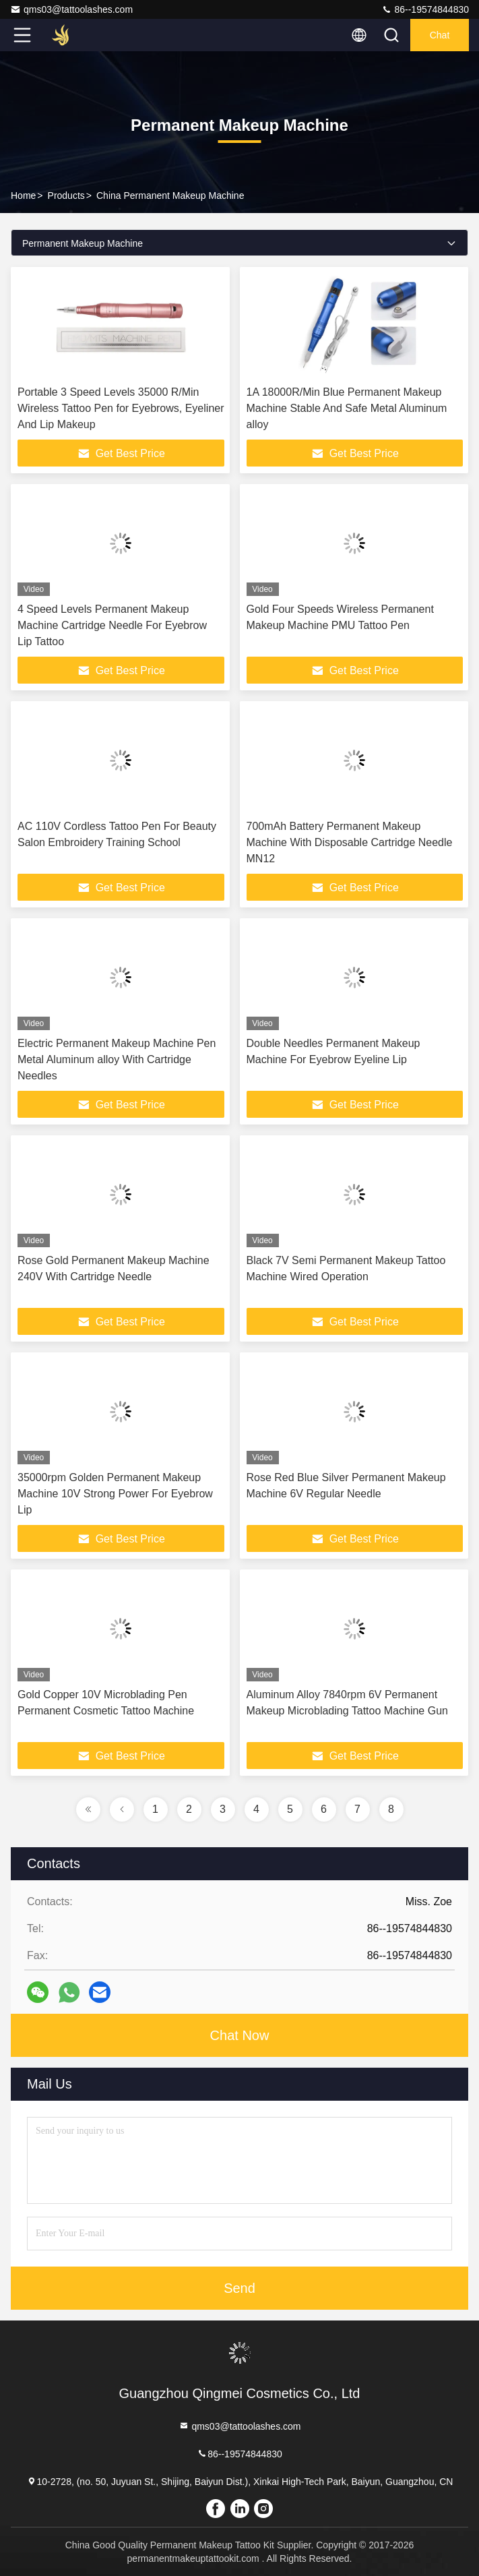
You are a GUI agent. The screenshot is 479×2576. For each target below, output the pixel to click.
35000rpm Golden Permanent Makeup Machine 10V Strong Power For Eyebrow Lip (115, 1494)
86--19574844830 (425, 9)
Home (23, 195)
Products (66, 195)
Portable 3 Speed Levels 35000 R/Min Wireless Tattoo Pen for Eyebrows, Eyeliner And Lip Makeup (121, 408)
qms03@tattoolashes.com (71, 9)
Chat (440, 35)
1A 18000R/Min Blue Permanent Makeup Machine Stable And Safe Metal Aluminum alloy (347, 408)
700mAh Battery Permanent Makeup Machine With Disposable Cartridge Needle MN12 (350, 842)
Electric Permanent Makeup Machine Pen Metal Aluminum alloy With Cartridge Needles (117, 1059)
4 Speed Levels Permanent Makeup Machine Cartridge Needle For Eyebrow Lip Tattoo (112, 625)
